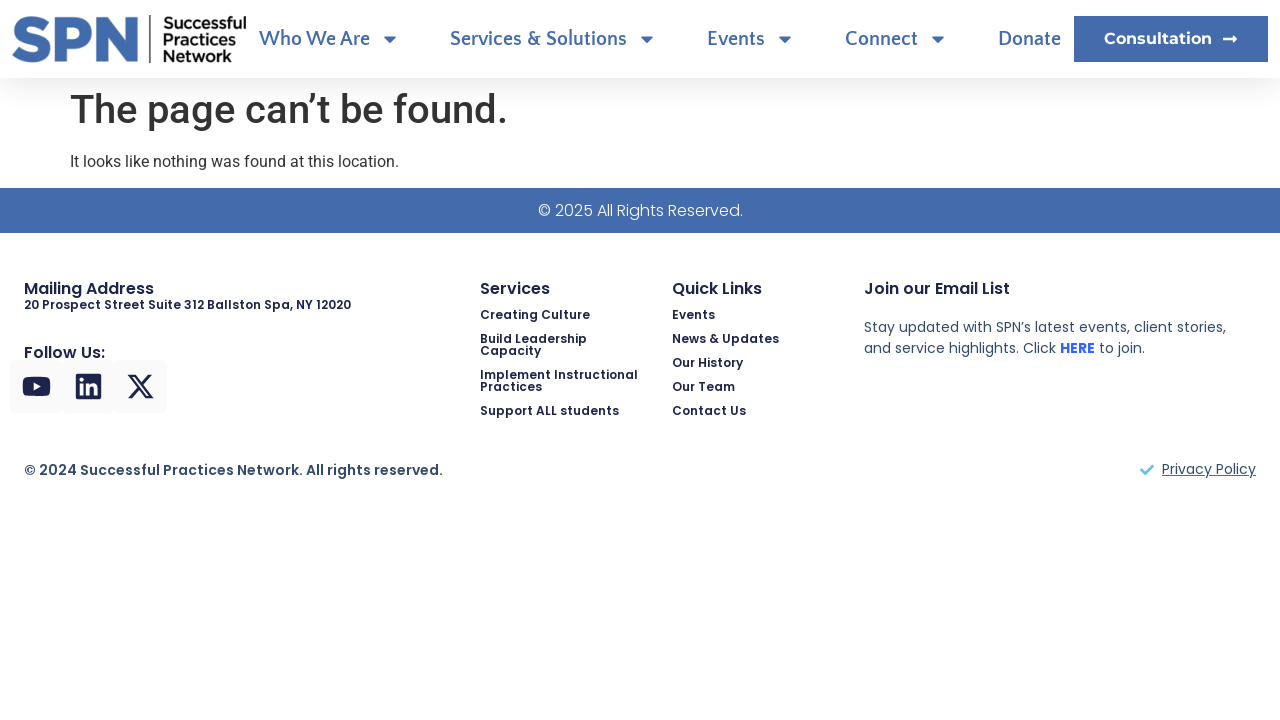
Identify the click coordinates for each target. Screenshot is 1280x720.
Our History (707, 362)
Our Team (703, 386)
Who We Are (329, 39)
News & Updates (725, 338)
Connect (896, 39)
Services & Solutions (553, 39)
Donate (1029, 39)
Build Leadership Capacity (533, 344)
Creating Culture (535, 314)
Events (751, 39)
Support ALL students (549, 410)
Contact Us (709, 410)
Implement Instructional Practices (559, 380)
